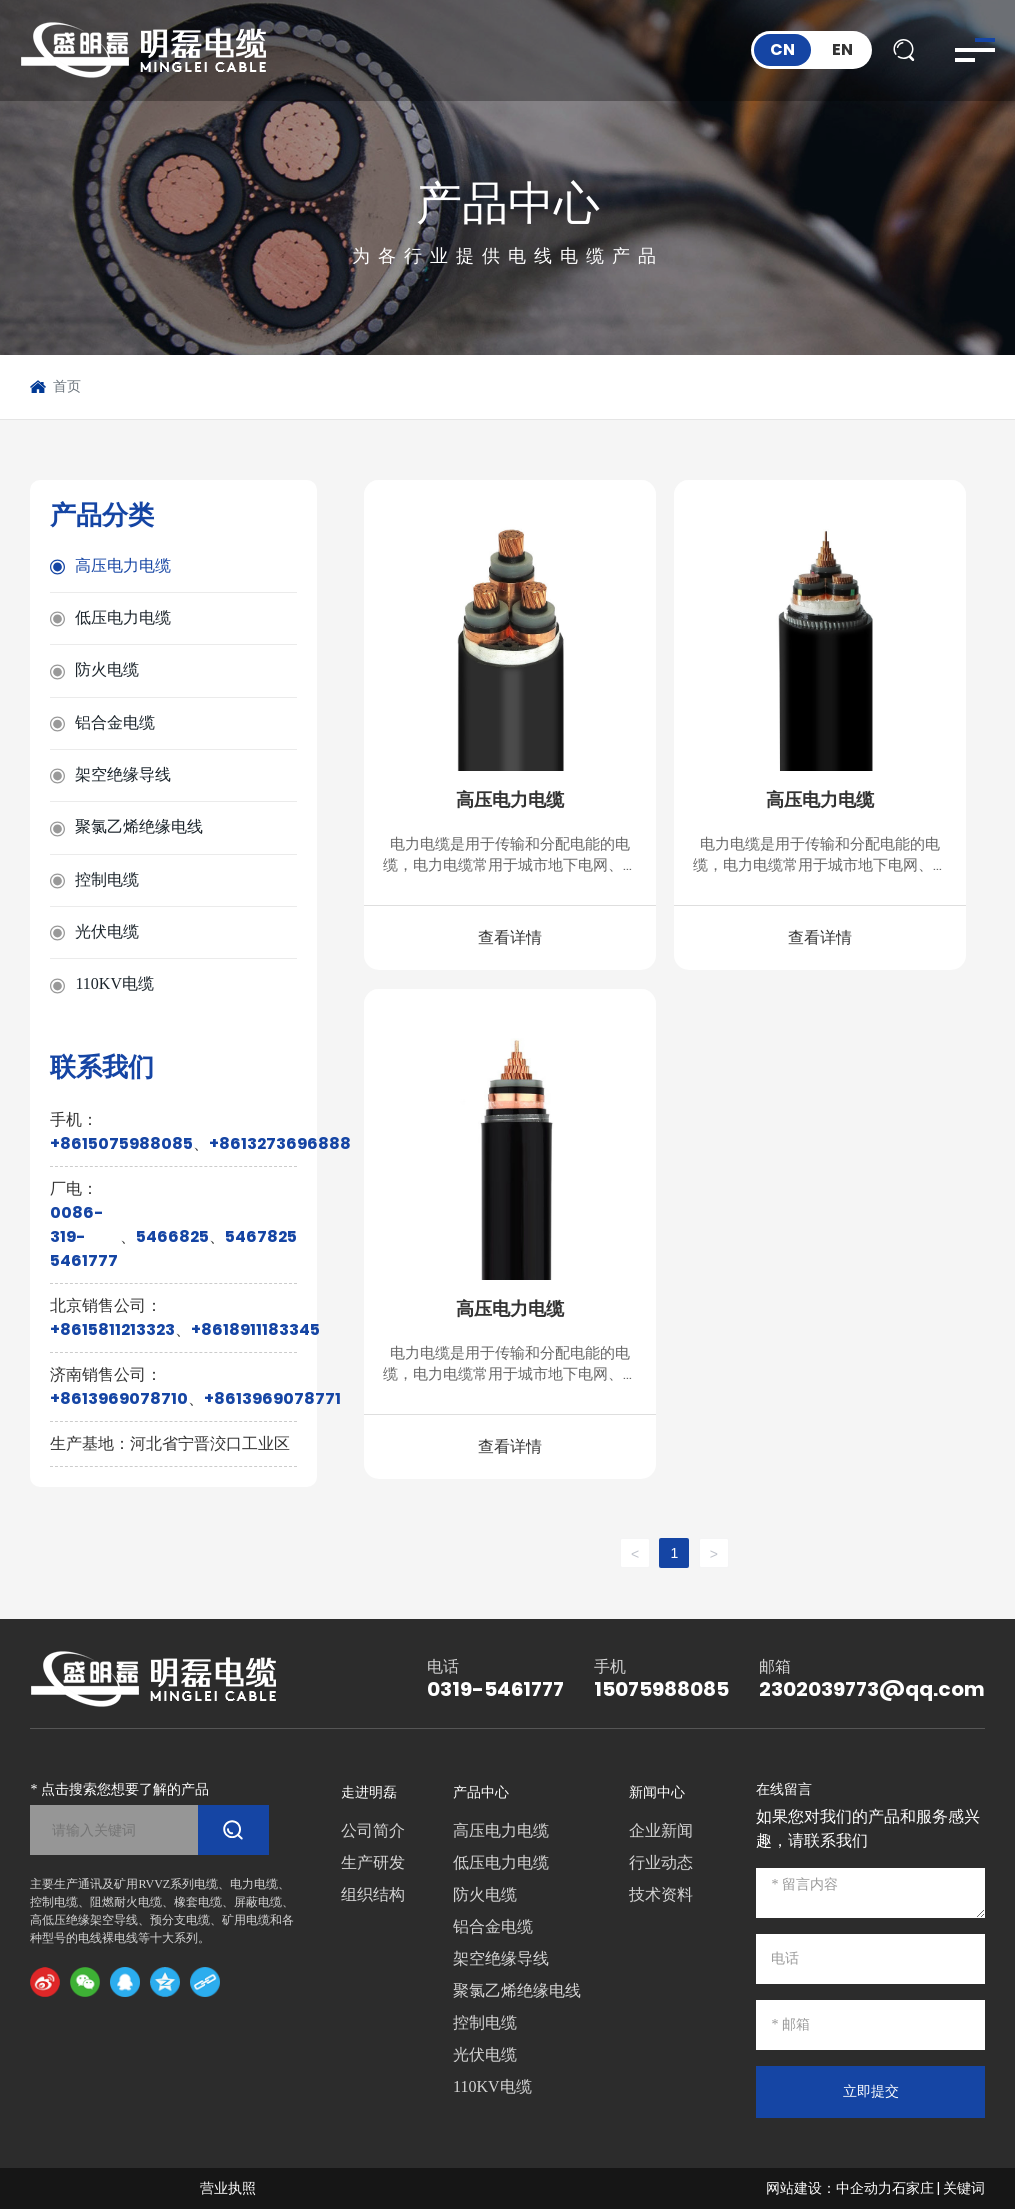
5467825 (261, 1236)
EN (842, 49)
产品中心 (508, 202)
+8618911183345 (255, 1329)
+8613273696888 (280, 1143)
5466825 (172, 1236)
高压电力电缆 (510, 799)
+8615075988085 (121, 1143)
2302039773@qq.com (872, 1689)
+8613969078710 (119, 1398)
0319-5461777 (495, 1689)
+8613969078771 (272, 1398)
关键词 (964, 2188)
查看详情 (510, 937)
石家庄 (913, 2188)
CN (782, 49)
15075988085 (661, 1689)
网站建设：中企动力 (829, 2188)
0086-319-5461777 (84, 1236)
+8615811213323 (112, 1329)
